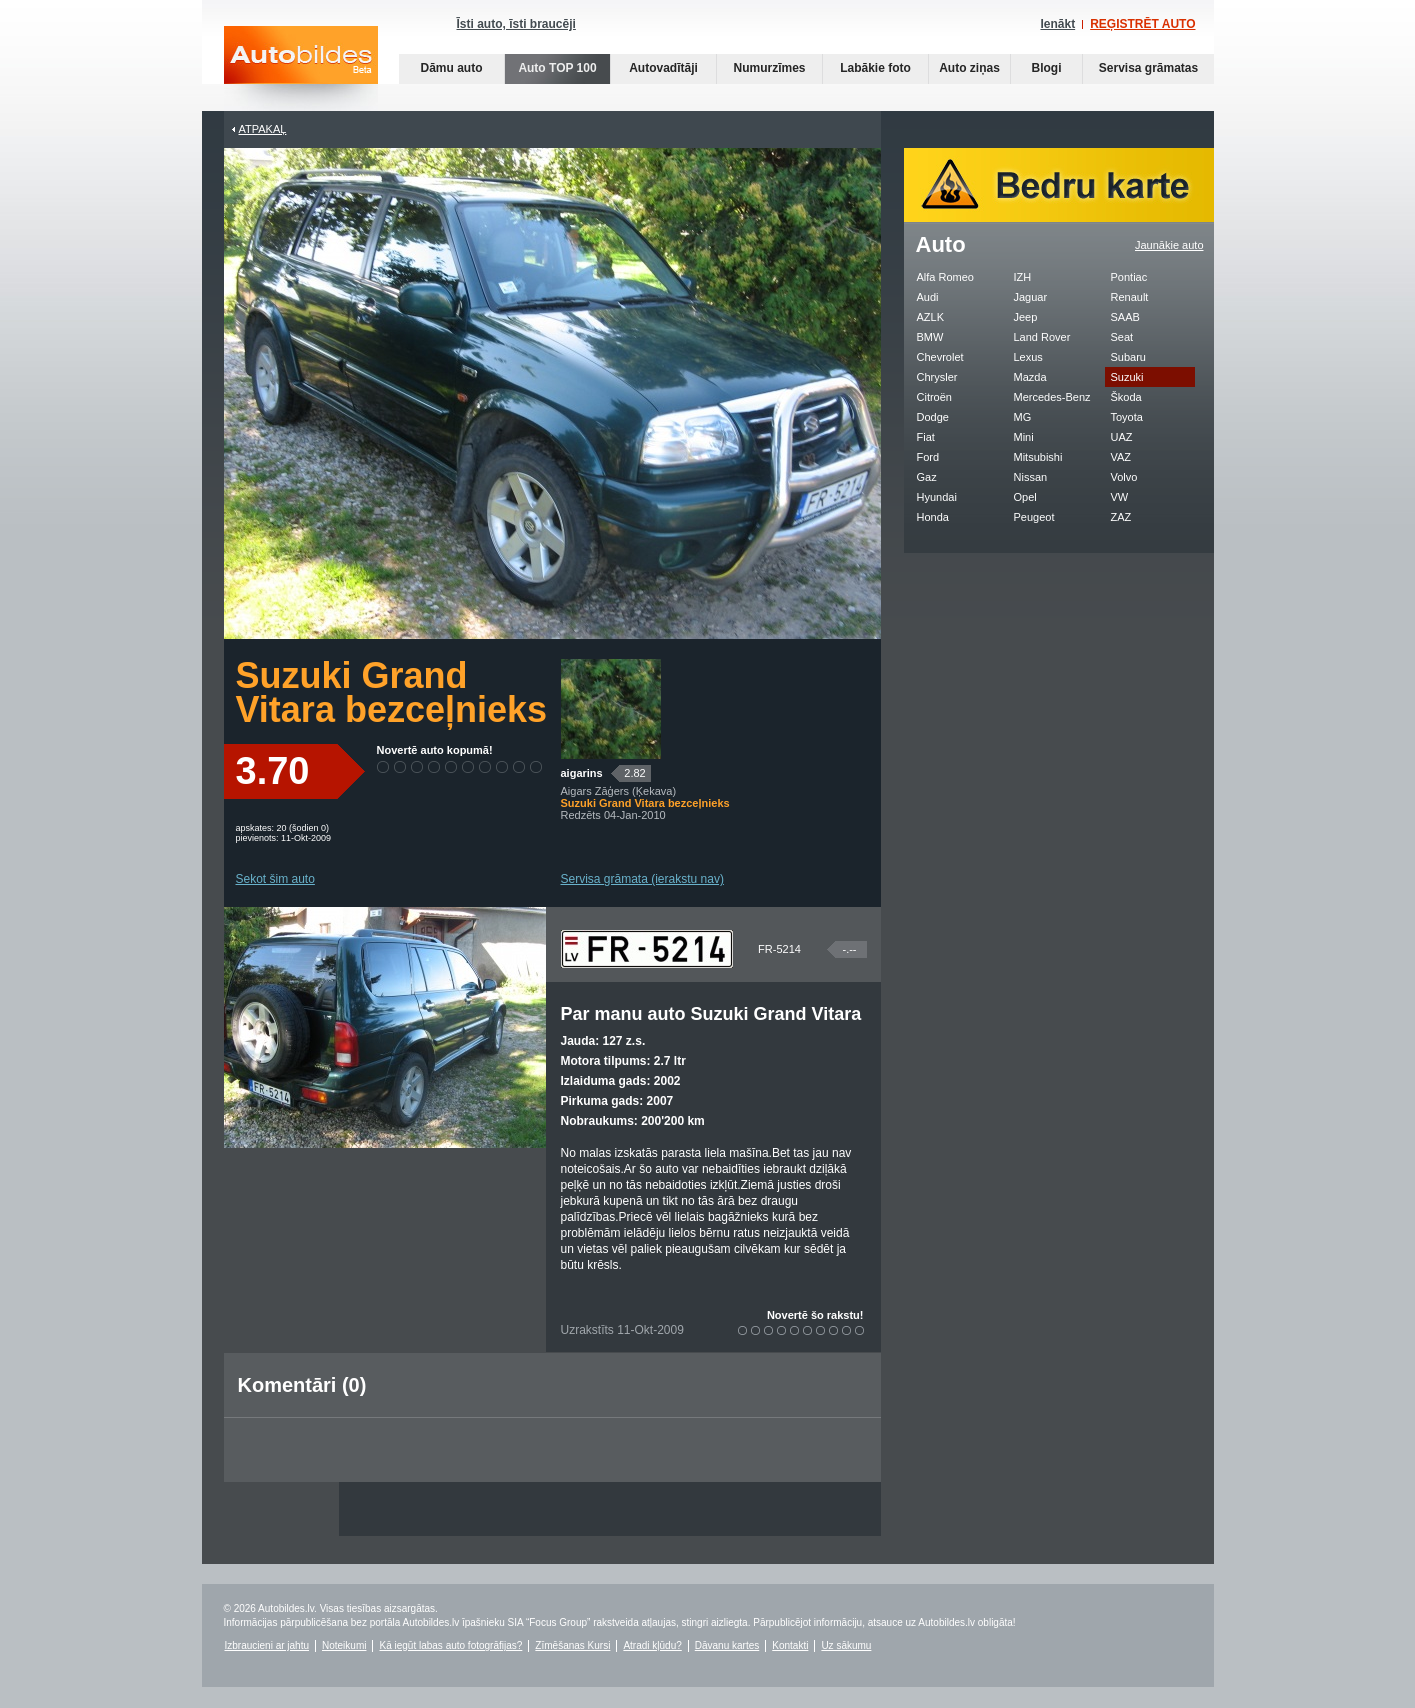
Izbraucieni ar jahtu (267, 1645)
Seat (1122, 337)
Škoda (1126, 397)
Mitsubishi (1038, 457)
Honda (933, 517)
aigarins (582, 773)
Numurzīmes (769, 68)
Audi (928, 297)
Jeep (1026, 317)
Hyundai (937, 497)
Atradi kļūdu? (652, 1645)
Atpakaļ (263, 129)
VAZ (1121, 457)
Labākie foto (875, 68)
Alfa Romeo (945, 277)
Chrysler (937, 377)
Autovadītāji (663, 68)
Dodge (933, 417)
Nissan (1031, 477)
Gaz (927, 477)
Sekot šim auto (275, 879)
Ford (928, 457)
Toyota (1127, 417)
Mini (1024, 437)
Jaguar (1031, 297)
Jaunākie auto (1169, 245)
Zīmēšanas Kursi (572, 1645)
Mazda (1030, 377)
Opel (1025, 497)
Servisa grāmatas (1148, 68)
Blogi (1047, 68)
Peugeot (1034, 517)
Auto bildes (301, 68)
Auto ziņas (969, 68)
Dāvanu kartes (727, 1645)
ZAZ (1121, 517)
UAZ (1122, 437)
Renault (1130, 297)
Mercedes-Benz (1052, 397)
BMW (930, 337)
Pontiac (1129, 277)
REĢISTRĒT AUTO (1142, 24)
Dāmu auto (451, 68)
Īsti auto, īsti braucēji (516, 24)
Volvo (1124, 477)
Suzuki (1127, 377)
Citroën (934, 397)
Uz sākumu (846, 1645)
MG (1023, 417)
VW (1120, 497)
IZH (1023, 277)
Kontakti (790, 1645)
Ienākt (1057, 24)
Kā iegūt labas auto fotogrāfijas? (450, 1645)
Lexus (1028, 357)
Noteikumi (344, 1645)
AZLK (931, 317)
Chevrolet (940, 357)
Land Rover (1042, 337)
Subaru (1128, 357)
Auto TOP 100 (557, 68)
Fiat (926, 437)
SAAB (1125, 317)
